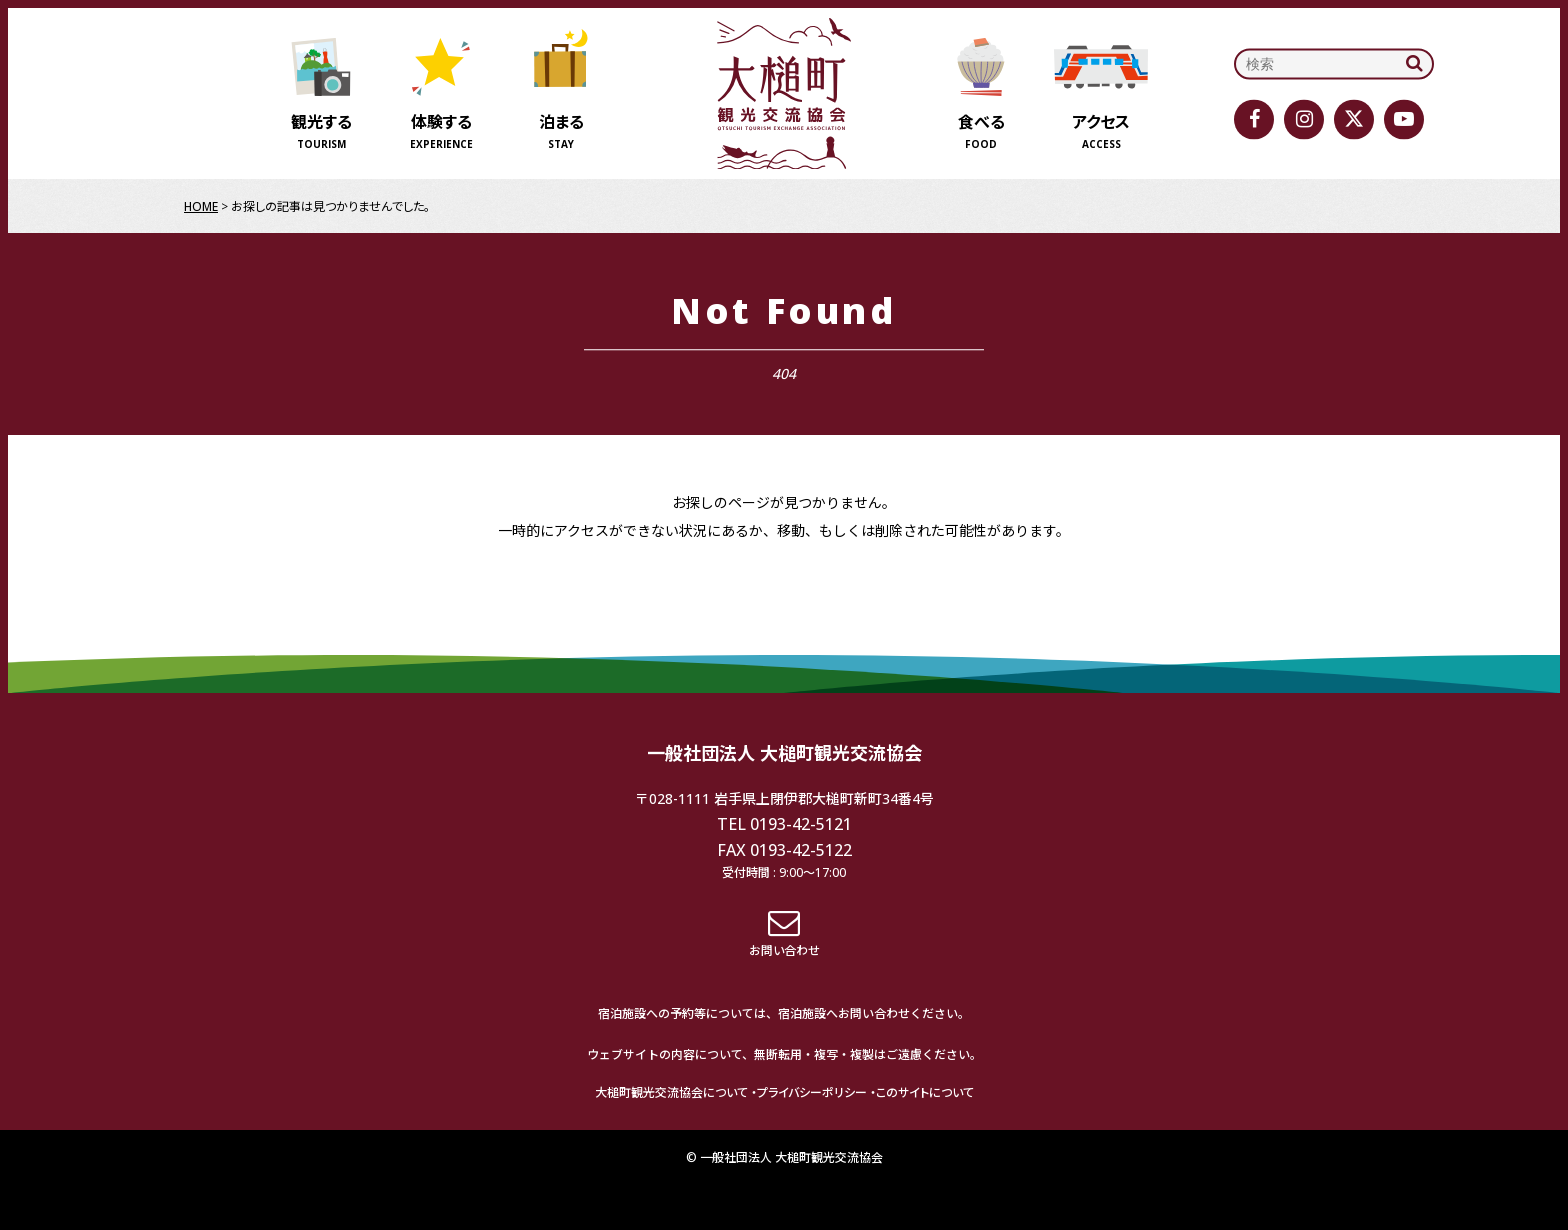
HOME (201, 206)
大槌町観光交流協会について (671, 1092)
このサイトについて (925, 1092)
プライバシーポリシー (812, 1092)
